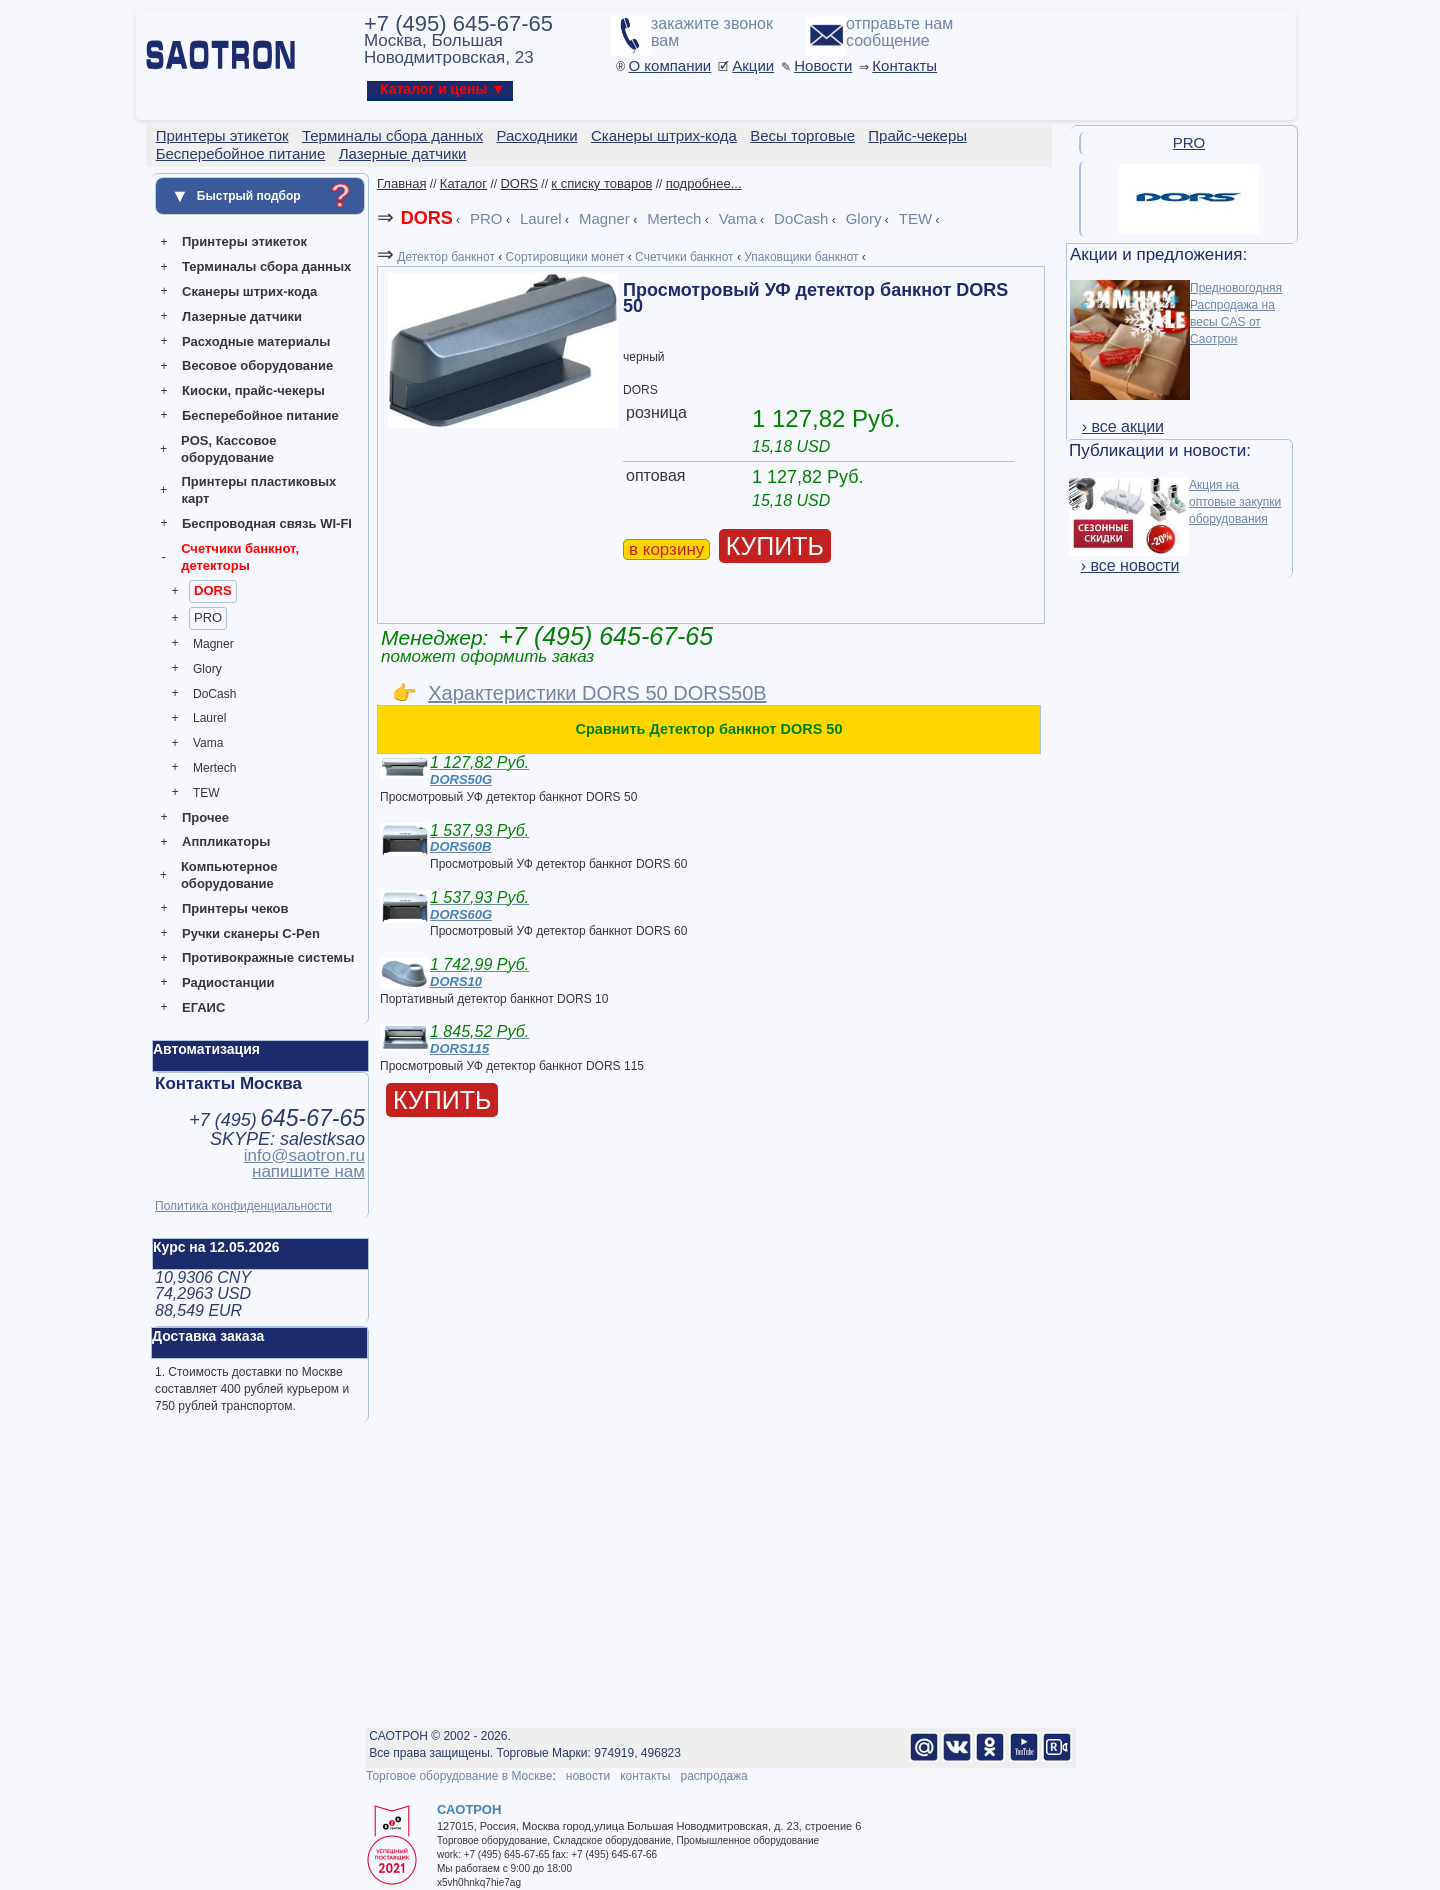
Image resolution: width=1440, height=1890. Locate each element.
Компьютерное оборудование (229, 875)
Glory (207, 669)
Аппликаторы (226, 841)
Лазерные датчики (242, 316)
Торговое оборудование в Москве (459, 1776)
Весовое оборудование (257, 365)
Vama (208, 743)
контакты (645, 1776)
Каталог (463, 183)
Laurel (209, 718)
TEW (206, 793)
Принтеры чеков (235, 908)
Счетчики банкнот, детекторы (240, 557)
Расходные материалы (256, 341)
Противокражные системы (268, 957)
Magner (213, 644)
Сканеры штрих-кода (249, 291)
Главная (401, 183)
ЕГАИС (203, 1007)
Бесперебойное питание (260, 415)
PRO (208, 617)
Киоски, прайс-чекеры (253, 390)
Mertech (214, 768)
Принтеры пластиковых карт (258, 490)
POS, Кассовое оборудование (228, 449)
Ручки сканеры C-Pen (251, 933)
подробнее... (704, 183)
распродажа (713, 1776)
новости (588, 1776)
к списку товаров (601, 183)
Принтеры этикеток (244, 241)
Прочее (205, 817)
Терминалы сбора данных (266, 266)
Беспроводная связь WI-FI (267, 523)
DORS (213, 590)
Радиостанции (228, 982)
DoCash (214, 694)
